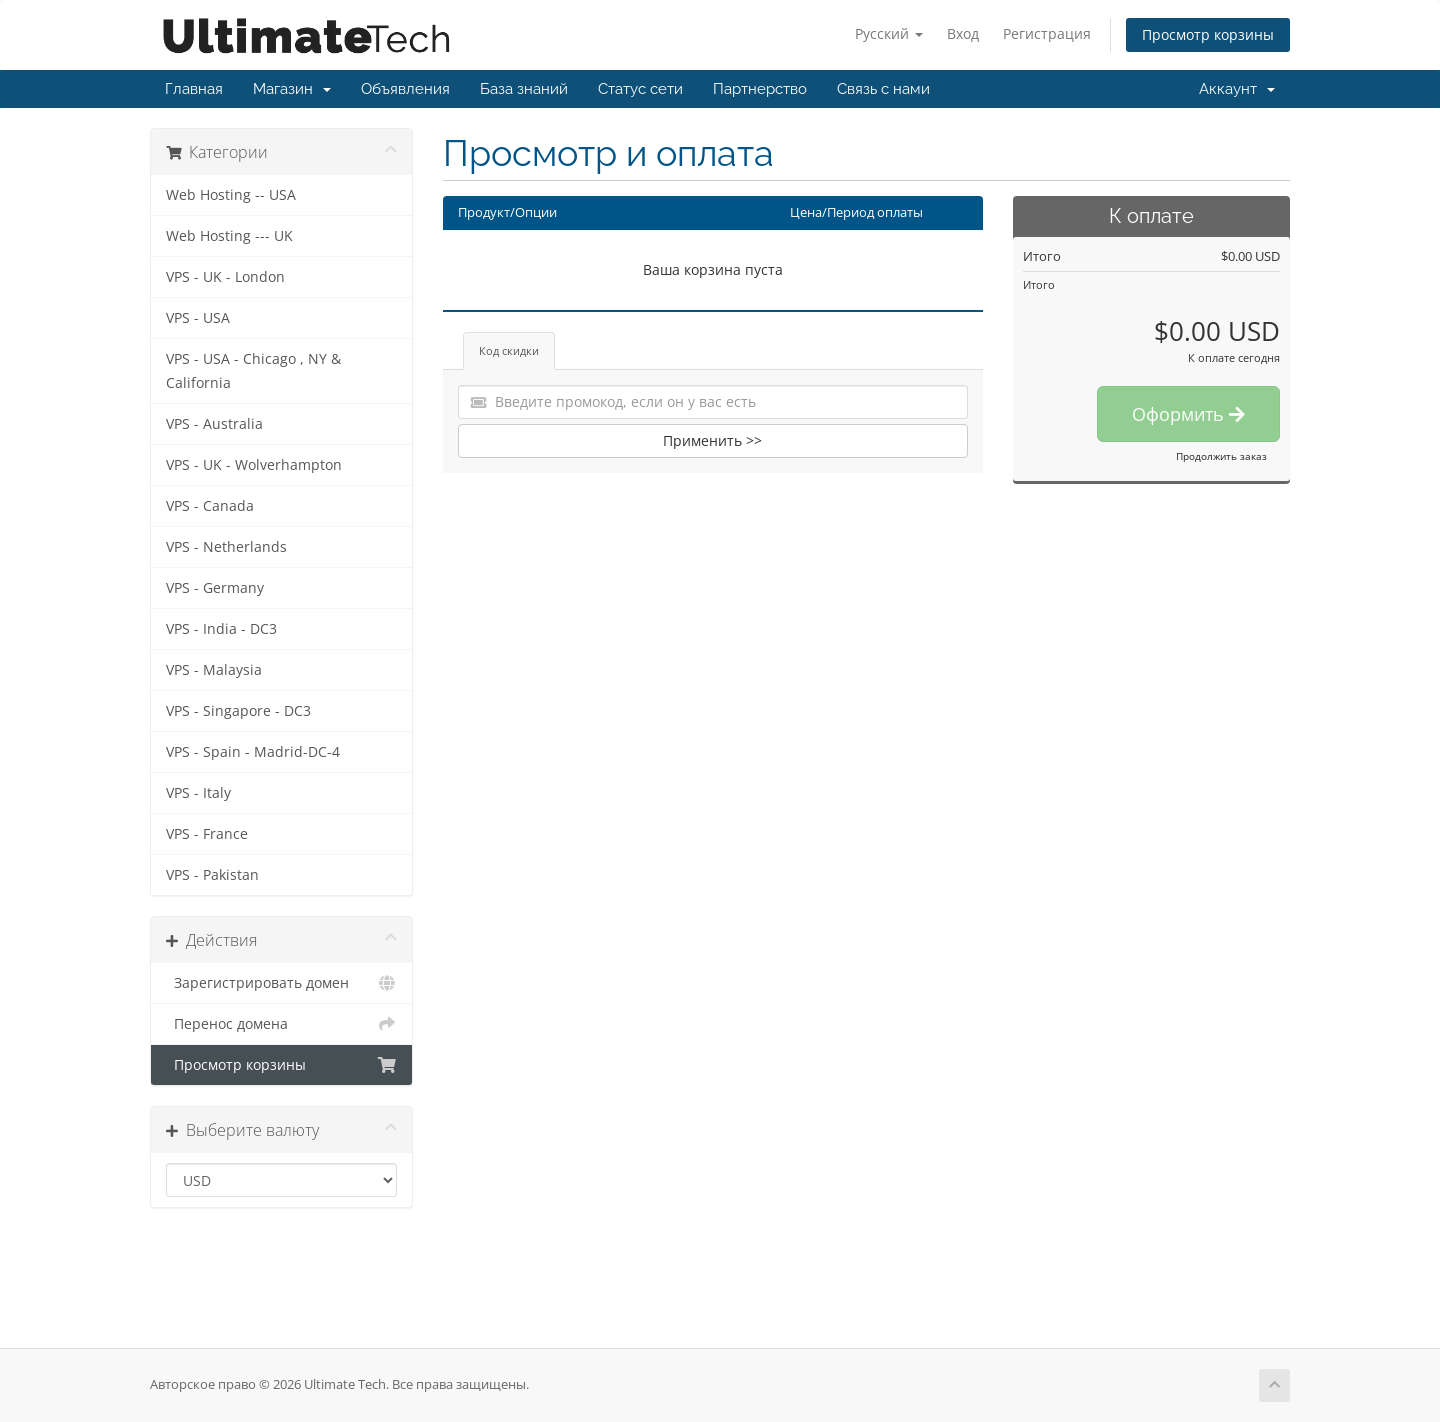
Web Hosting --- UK (229, 236)
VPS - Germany (215, 588)
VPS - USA (198, 318)
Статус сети (640, 89)
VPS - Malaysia (214, 670)
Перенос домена (281, 1024)
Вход (963, 33)
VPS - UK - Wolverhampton (254, 465)
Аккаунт (1237, 89)
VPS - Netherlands (226, 547)
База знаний (524, 89)
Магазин (292, 89)
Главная (194, 89)
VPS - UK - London (225, 277)
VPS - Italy (198, 793)
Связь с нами (883, 89)
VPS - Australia (214, 424)
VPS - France (207, 834)
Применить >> (712, 440)
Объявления (405, 89)
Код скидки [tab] (509, 350)
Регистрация (1047, 33)
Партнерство (760, 89)
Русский (889, 33)
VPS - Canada (210, 506)
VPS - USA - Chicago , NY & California (253, 371)
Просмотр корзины (1208, 34)
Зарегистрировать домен (281, 983)
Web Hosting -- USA (231, 195)
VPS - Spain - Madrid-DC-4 (253, 752)
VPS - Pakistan (212, 875)
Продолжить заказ (1221, 456)
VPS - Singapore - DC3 (238, 711)
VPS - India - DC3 (221, 629)
